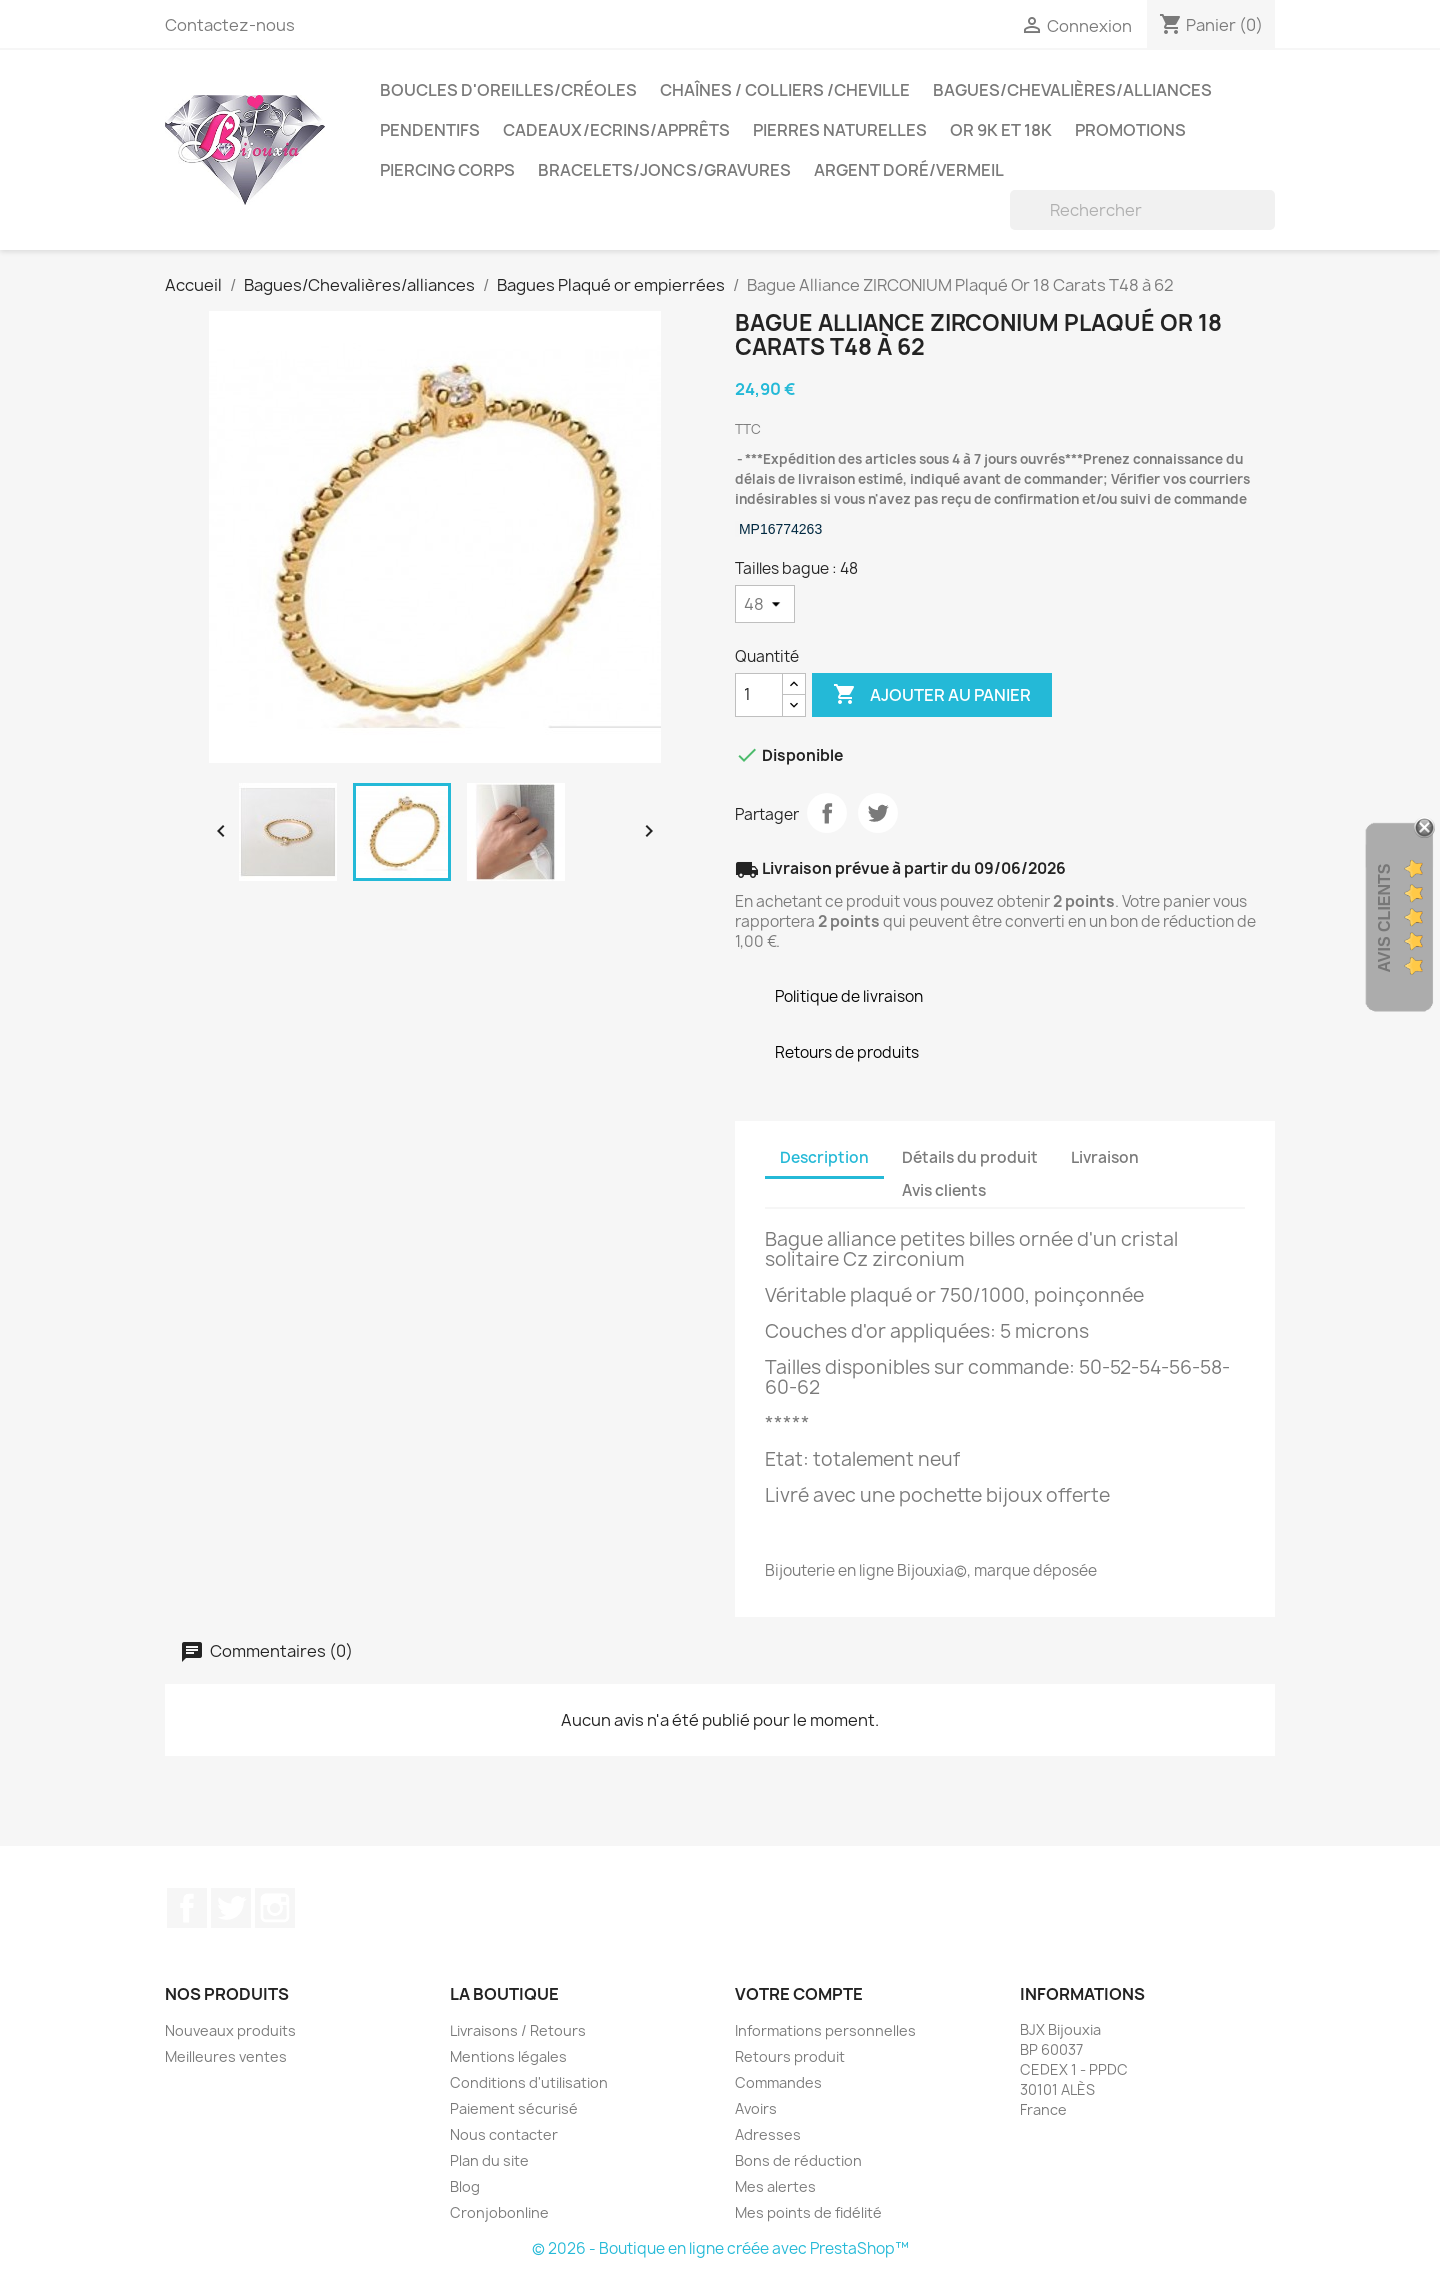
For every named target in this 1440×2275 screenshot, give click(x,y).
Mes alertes (775, 2186)
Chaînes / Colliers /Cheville (785, 90)
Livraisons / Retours (518, 2030)
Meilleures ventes (226, 2056)
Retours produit (790, 2056)
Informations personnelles (825, 2030)
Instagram (275, 1908)
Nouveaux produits (230, 2030)
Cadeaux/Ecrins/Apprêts (616, 130)
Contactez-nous (230, 25)
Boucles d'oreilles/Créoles (508, 90)
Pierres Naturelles (840, 130)
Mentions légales (508, 2056)
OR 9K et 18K (1001, 130)
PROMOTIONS (1130, 130)
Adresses (768, 2134)
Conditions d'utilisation (529, 2082)
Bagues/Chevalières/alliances (1072, 90)
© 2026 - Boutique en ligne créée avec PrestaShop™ (720, 2248)
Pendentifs (430, 130)
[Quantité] (759, 695)
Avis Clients (1384, 918)
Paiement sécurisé (514, 2108)
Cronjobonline (499, 2212)
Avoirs (756, 2108)
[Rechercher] (1142, 210)
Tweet (878, 813)
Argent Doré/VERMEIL (909, 170)
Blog (465, 2186)
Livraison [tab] (1105, 1157)
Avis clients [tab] (944, 1190)
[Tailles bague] (765, 604)
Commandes (778, 2082)
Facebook (187, 1908)
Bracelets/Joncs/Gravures (664, 170)
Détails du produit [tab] (970, 1157)
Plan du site (489, 2160)
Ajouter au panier (932, 695)
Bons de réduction (798, 2160)
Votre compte (799, 1994)
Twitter (231, 1908)
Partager (827, 813)
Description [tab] (824, 1157)
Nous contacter (504, 2134)
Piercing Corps (447, 170)
